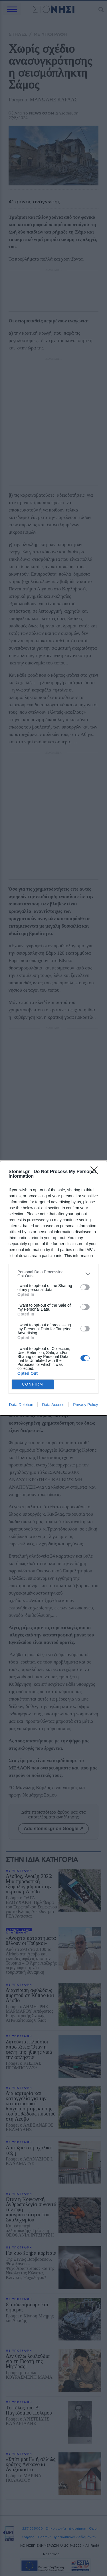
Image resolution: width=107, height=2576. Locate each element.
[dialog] (53, 1288)
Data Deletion (21, 1404)
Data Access (53, 1404)
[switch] (85, 1287)
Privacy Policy (85, 1404)
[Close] (95, 1172)
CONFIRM (32, 1384)
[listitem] (53, 1274)
